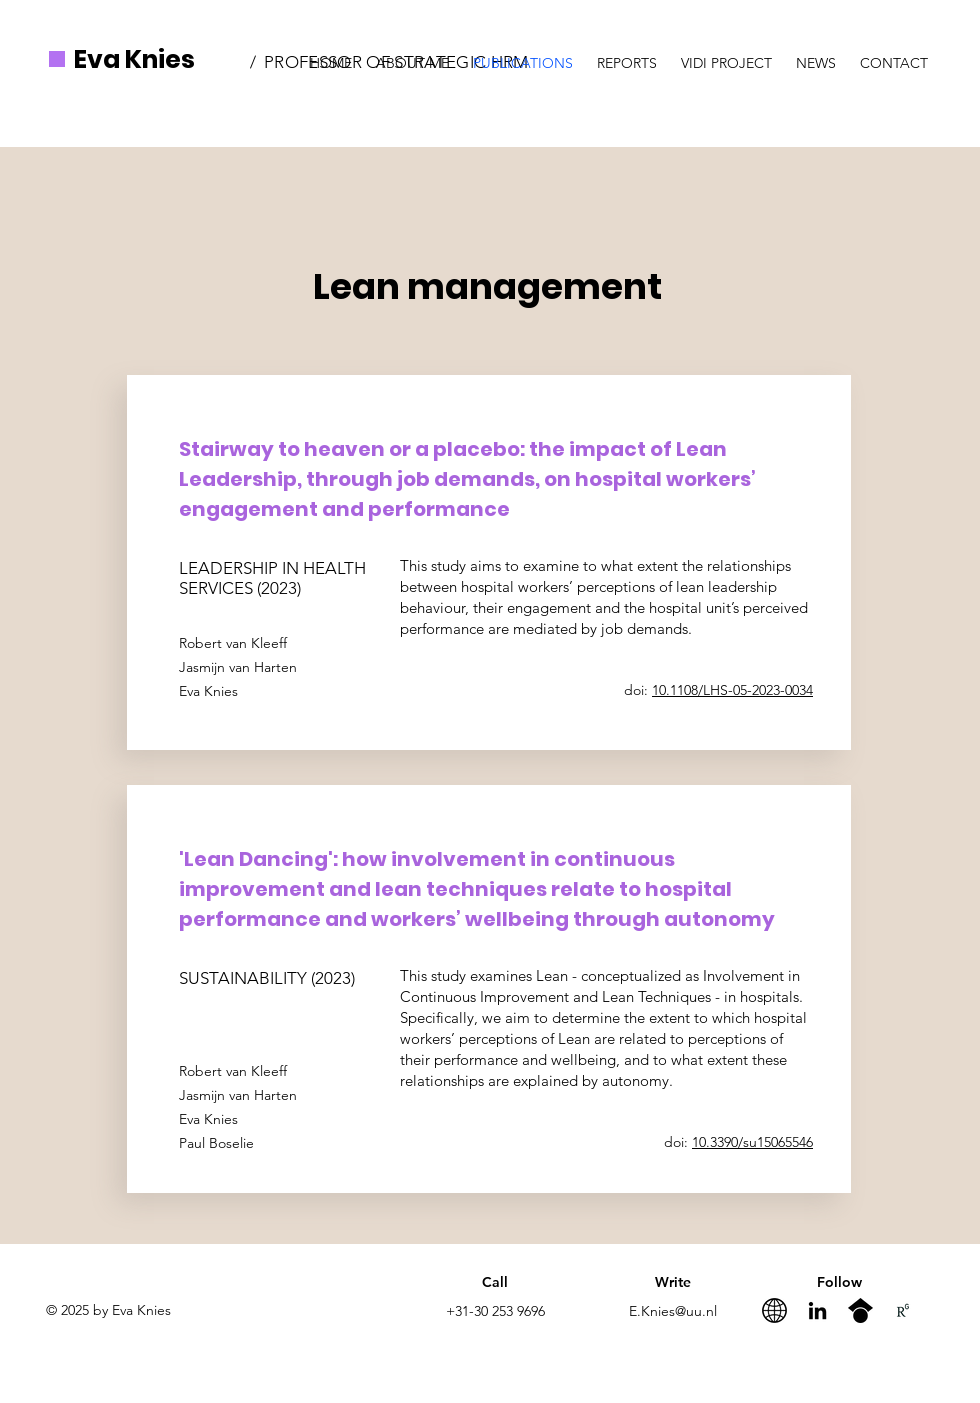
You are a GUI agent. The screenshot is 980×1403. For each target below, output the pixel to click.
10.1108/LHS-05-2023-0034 (732, 690)
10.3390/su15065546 (752, 1142)
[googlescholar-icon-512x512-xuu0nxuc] (860, 1310)
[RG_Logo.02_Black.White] (903, 1310)
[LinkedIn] (817, 1310)
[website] (774, 1310)
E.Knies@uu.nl (673, 1311)
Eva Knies (134, 59)
